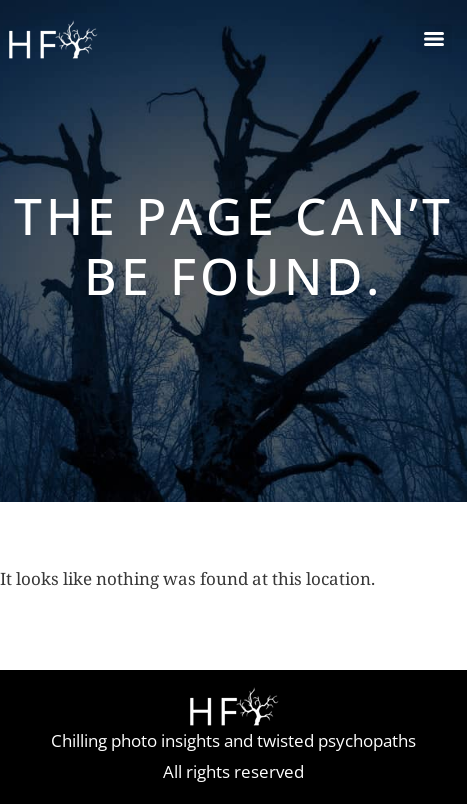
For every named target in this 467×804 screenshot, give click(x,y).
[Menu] (434, 39)
